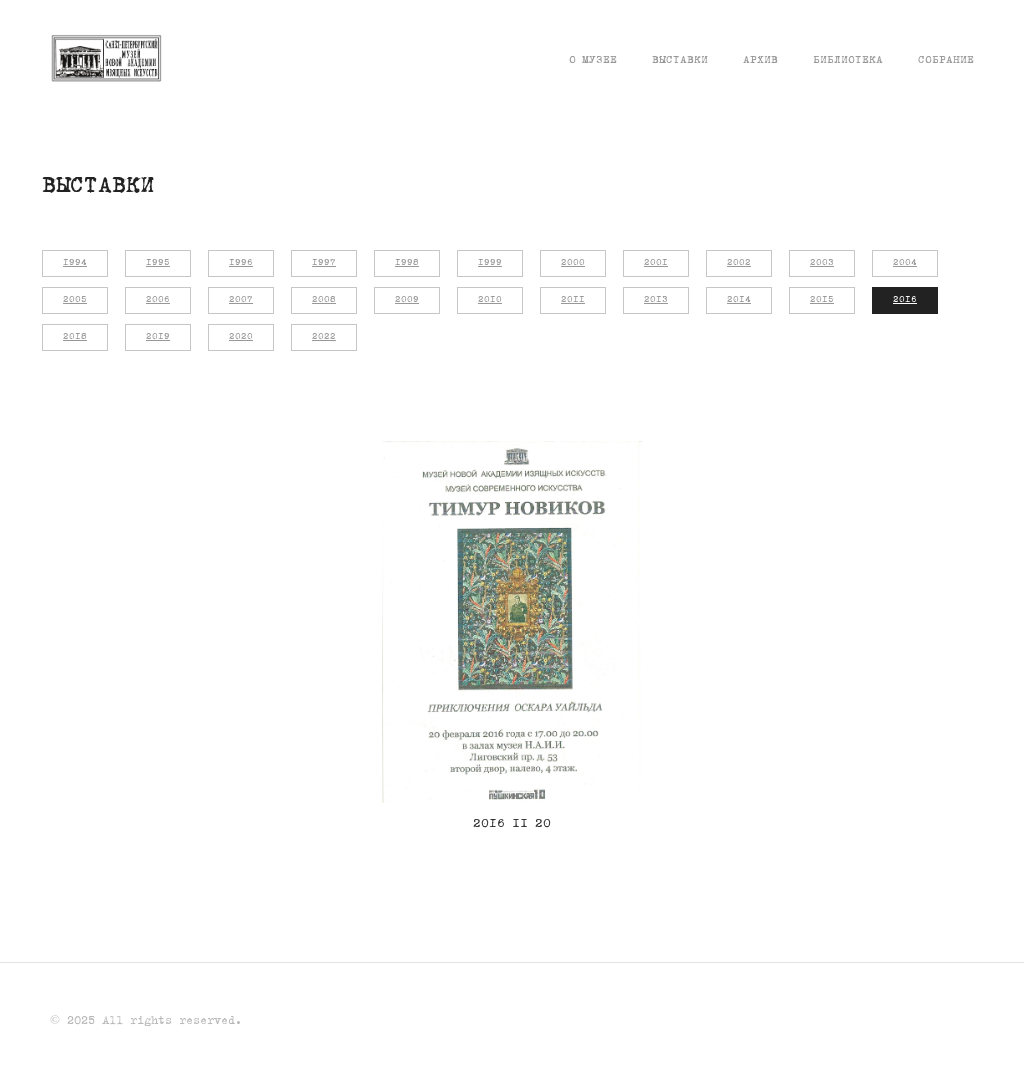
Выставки (680, 60)
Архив (760, 60)
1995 (158, 263)
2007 (241, 300)
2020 (241, 337)
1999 (490, 263)
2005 (75, 300)
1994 (75, 263)
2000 (573, 263)
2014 (739, 300)
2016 (905, 300)
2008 (324, 300)
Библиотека (848, 60)
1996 (241, 263)
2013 (656, 300)
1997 (324, 263)
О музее (593, 60)
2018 (75, 337)
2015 (822, 300)
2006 (158, 300)
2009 (407, 300)
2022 (324, 337)
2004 (905, 263)
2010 (490, 300)
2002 (739, 263)
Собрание (946, 60)
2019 (158, 337)
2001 (656, 263)
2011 (573, 300)
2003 (822, 263)
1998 (407, 263)
